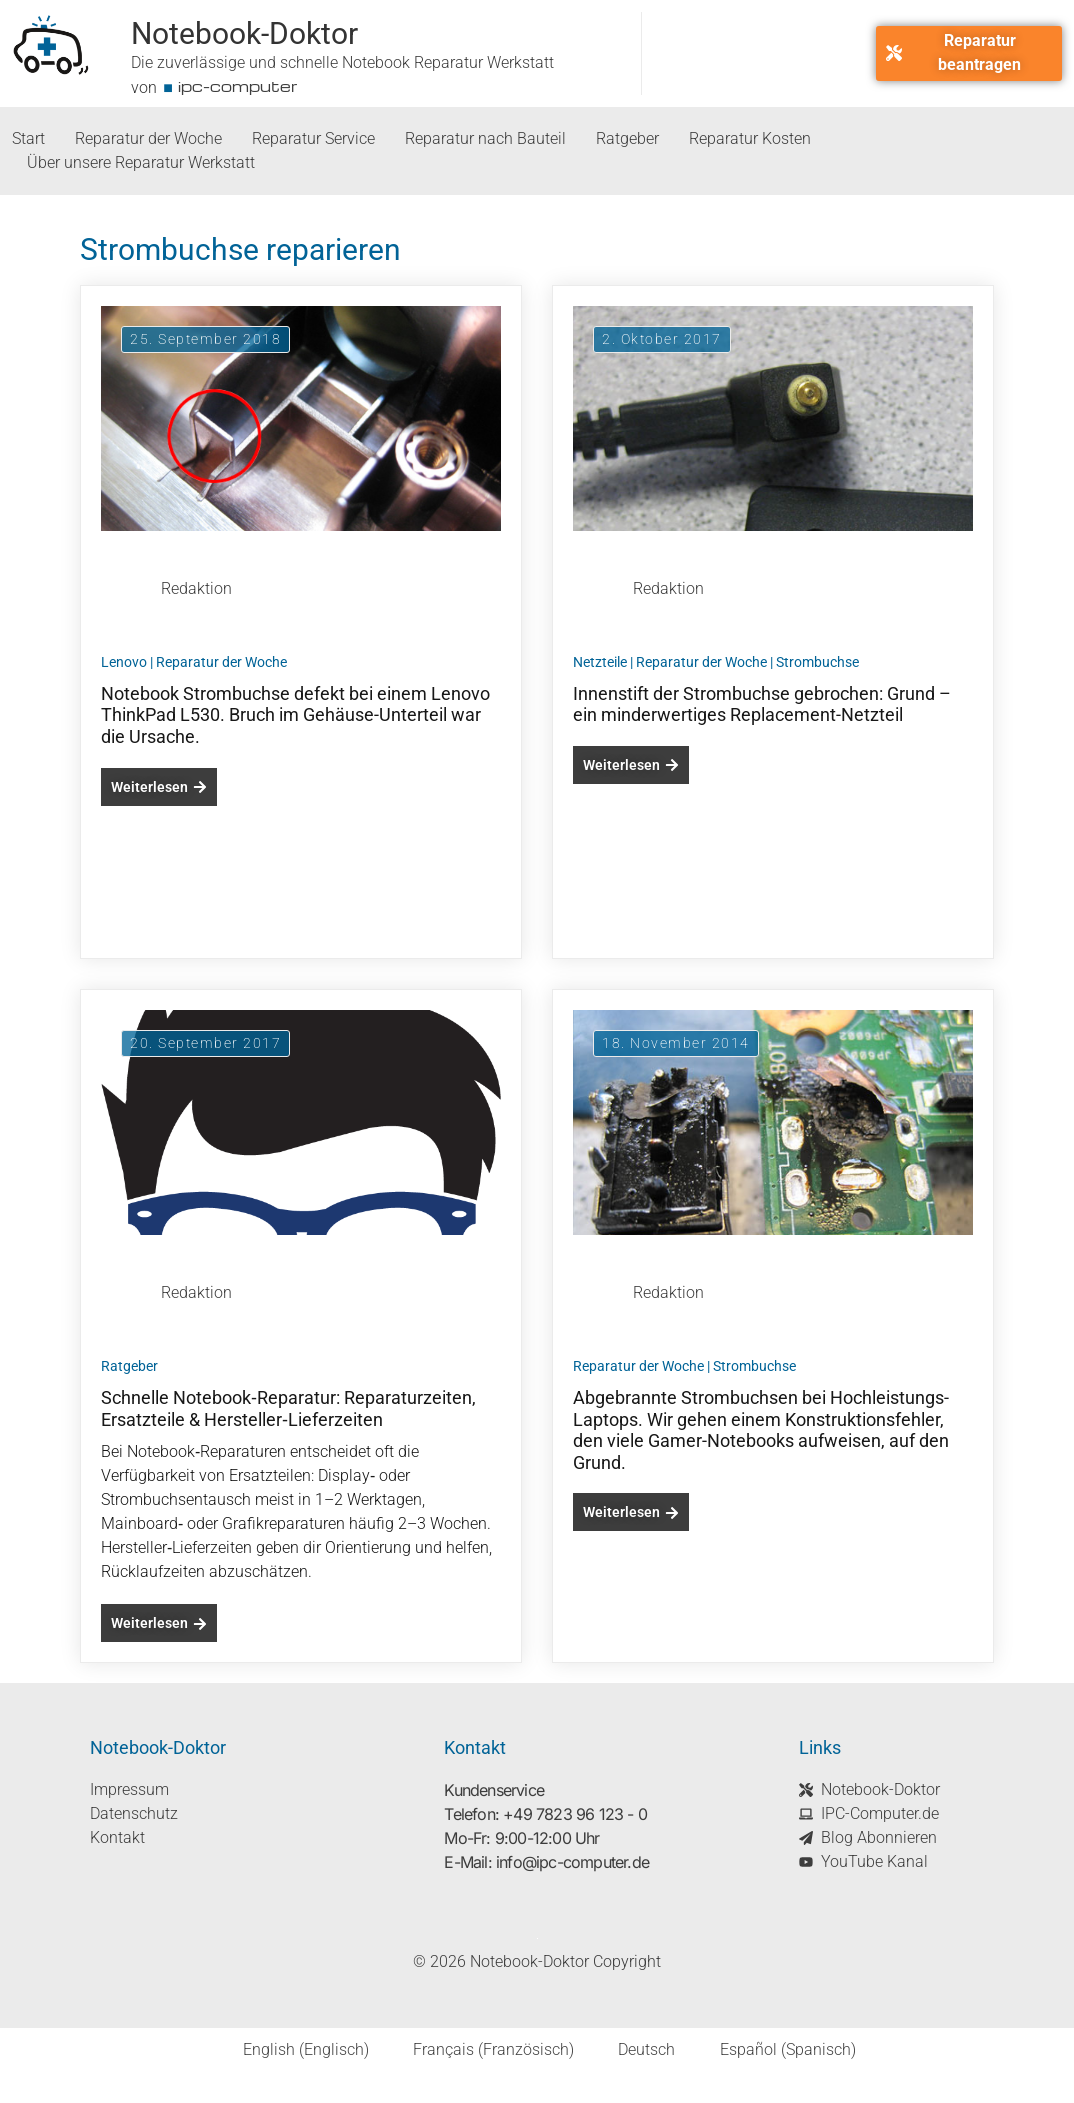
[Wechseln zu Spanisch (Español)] (775, 2050)
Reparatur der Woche (148, 138)
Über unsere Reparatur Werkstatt (141, 162)
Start (28, 138)
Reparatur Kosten (750, 138)
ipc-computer (238, 86)
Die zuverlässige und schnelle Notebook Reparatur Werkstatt (342, 62)
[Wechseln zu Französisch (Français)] (481, 2050)
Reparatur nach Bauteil (485, 138)
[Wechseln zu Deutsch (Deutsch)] (634, 2050)
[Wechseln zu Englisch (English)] (293, 2050)
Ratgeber (627, 138)
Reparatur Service (313, 138)
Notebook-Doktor (244, 33)
